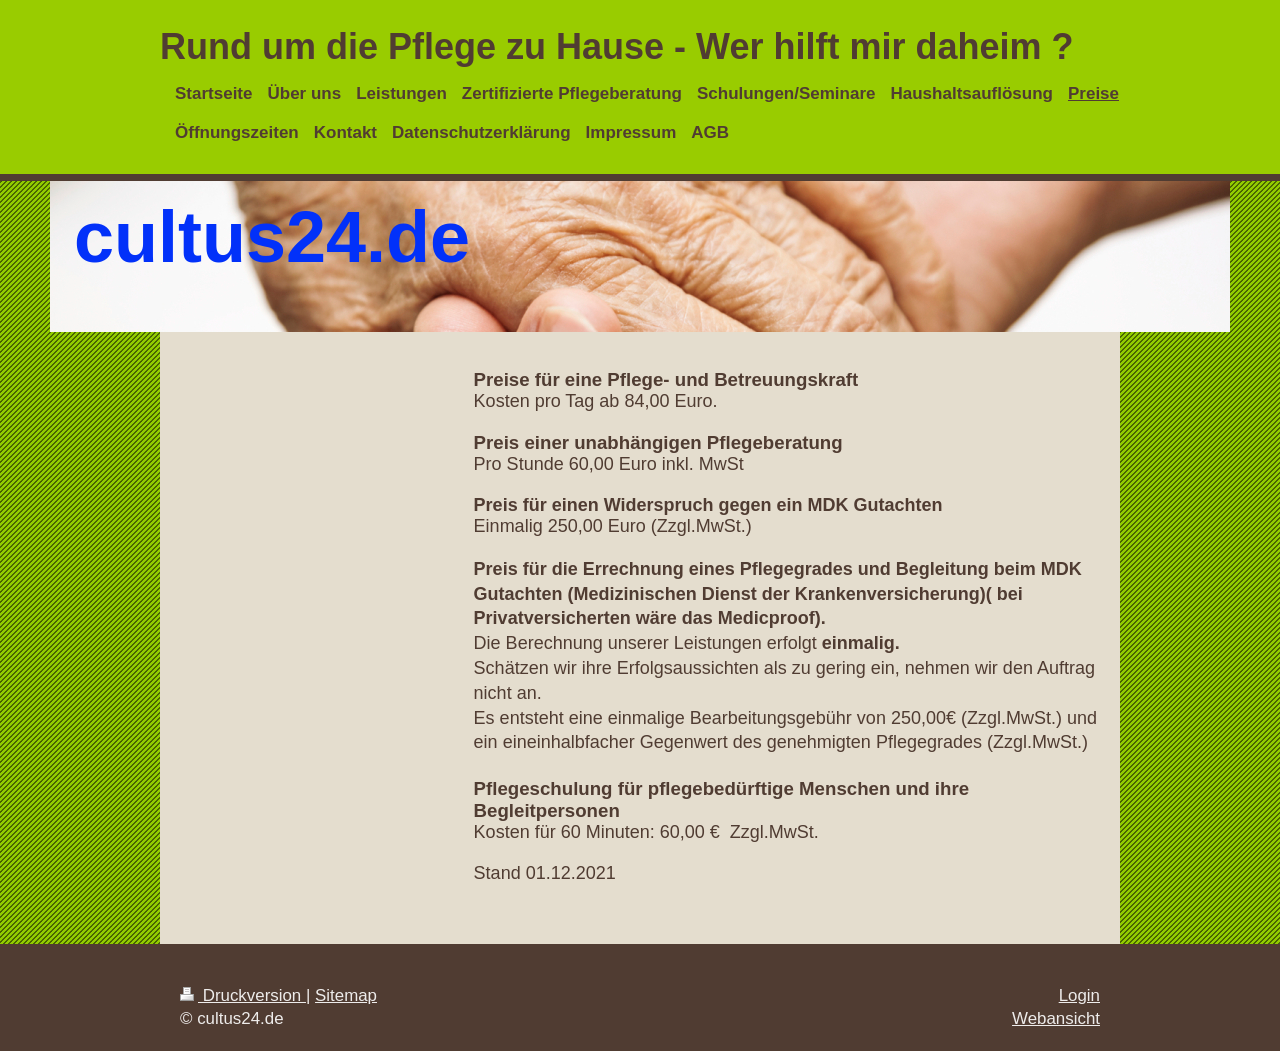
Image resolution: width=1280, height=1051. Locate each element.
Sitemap (346, 995)
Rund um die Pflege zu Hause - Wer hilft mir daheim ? (616, 46)
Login (1079, 995)
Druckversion (243, 995)
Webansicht (1056, 1018)
